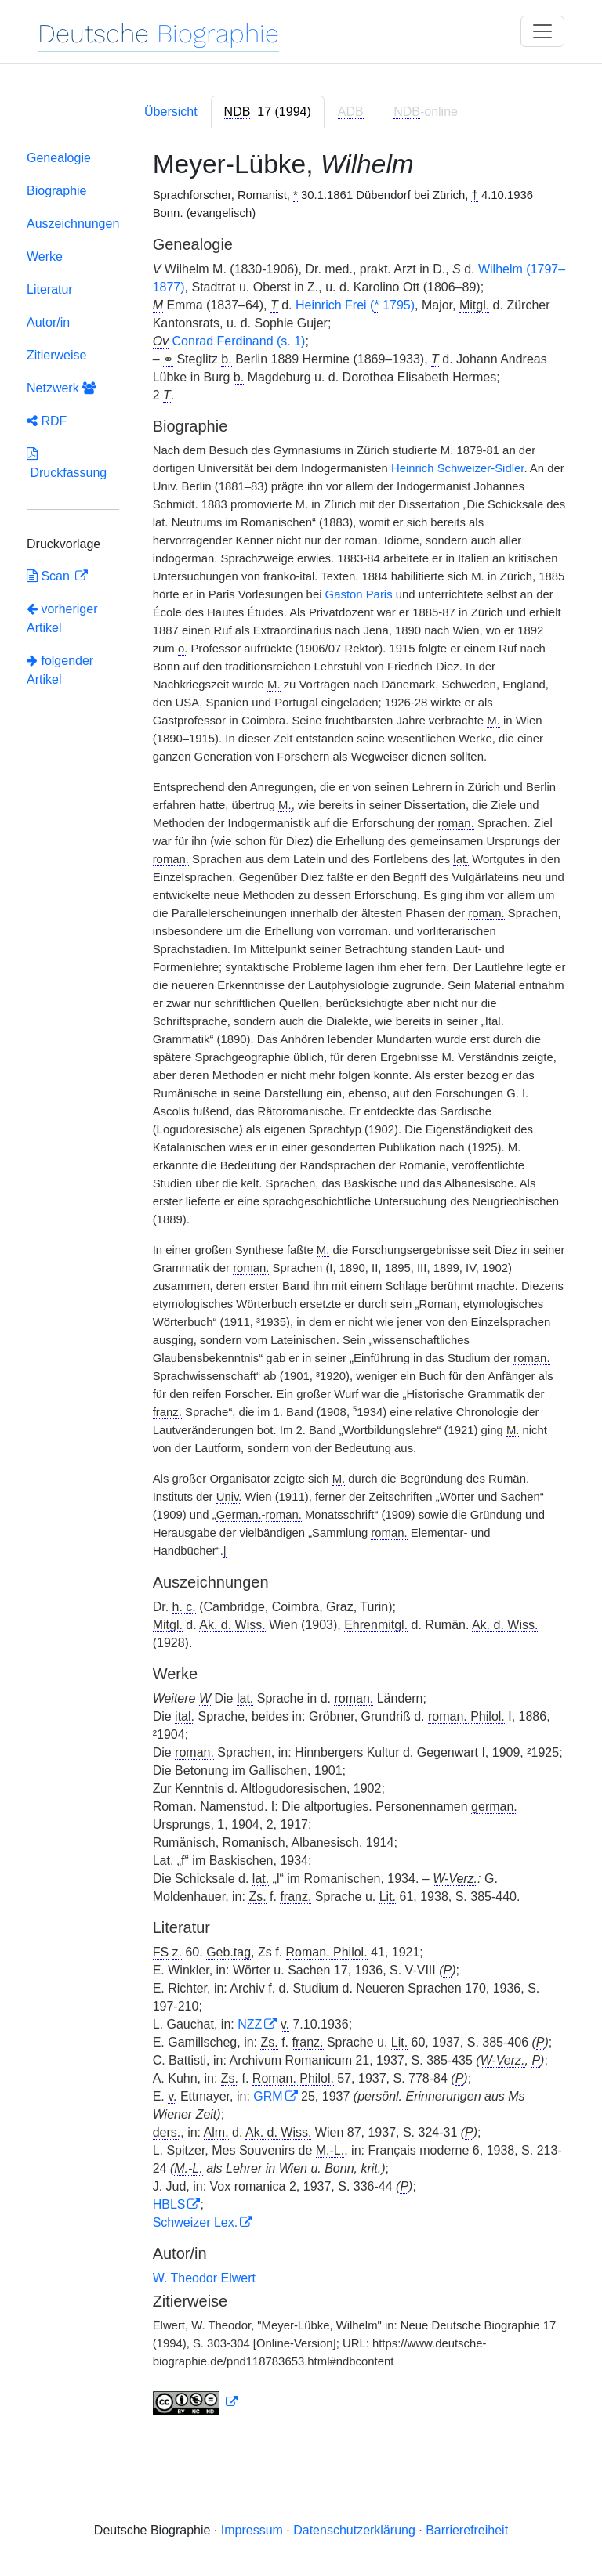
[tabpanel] (301, 1285)
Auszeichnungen (73, 223)
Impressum (252, 2530)
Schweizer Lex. (195, 2222)
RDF (47, 421)
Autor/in (48, 322)
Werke (45, 256)
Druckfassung (67, 463)
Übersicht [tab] (171, 111)
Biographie (57, 190)
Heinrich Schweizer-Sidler (457, 468)
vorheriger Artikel (62, 618)
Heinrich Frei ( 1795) (355, 305)
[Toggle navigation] (542, 31)
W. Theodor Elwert (204, 2278)
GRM (267, 2096)
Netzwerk (61, 388)
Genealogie (59, 157)
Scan (50, 576)
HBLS (169, 2204)
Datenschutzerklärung (354, 2530)
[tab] (268, 112)
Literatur (50, 289)
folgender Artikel (60, 670)
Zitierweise (56, 355)
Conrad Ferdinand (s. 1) (239, 341)
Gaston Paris (359, 594)
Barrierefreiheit (467, 2530)
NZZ (250, 2024)
